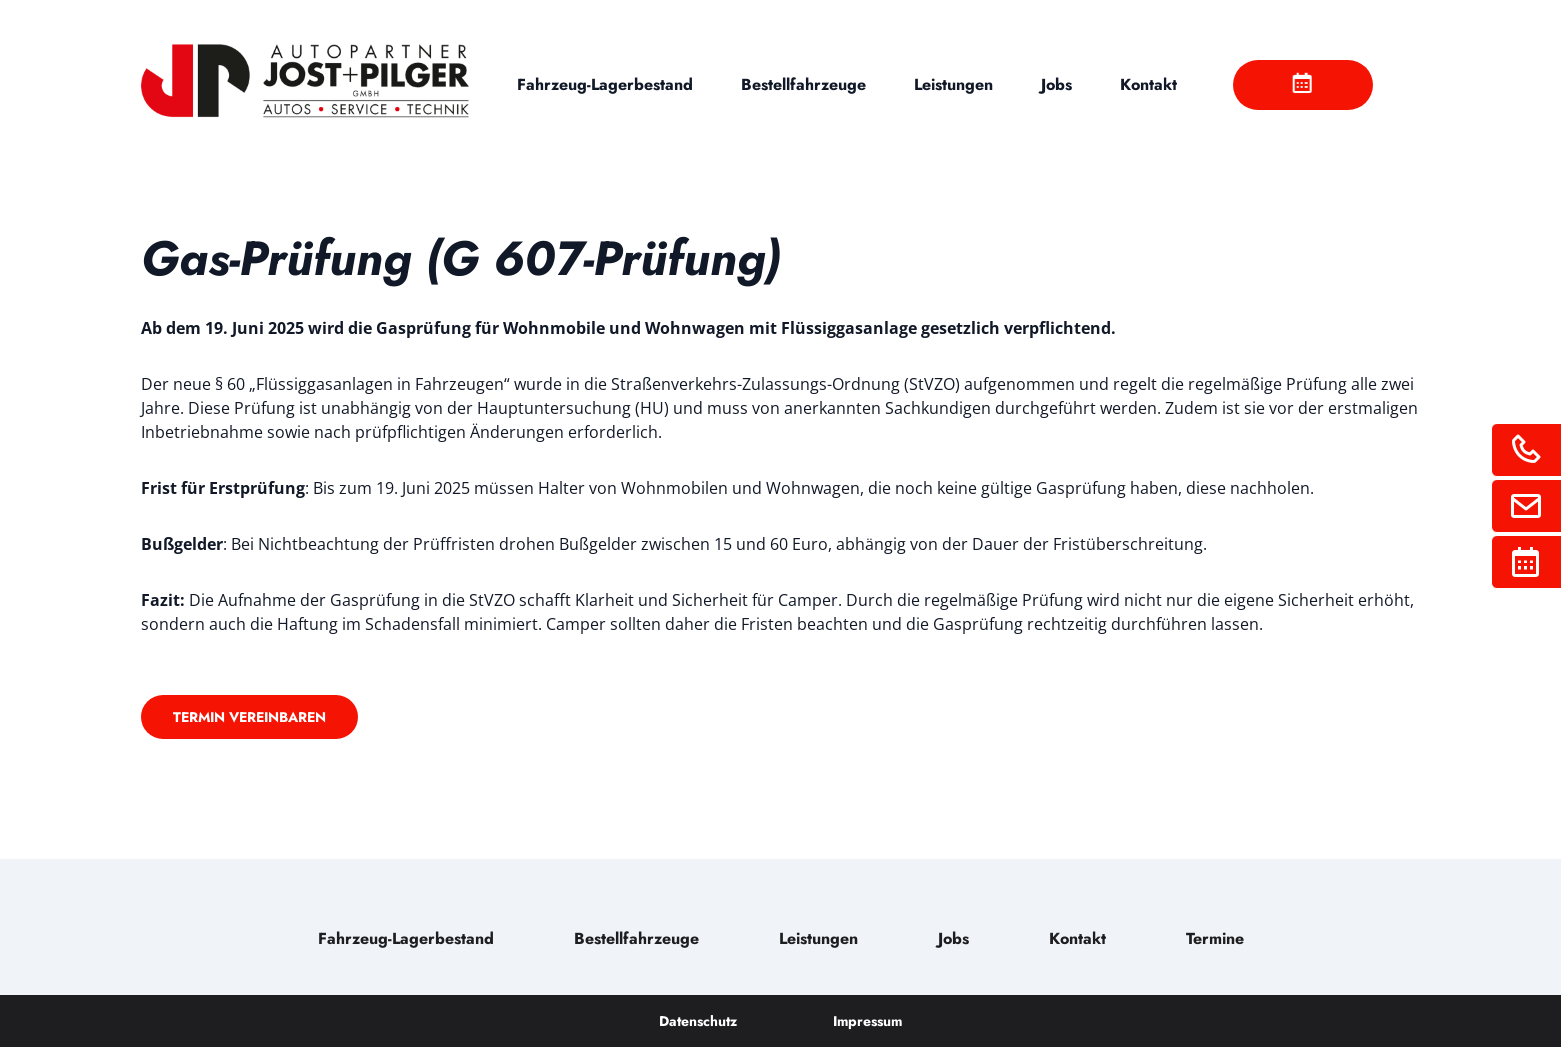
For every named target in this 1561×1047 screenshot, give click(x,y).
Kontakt (1148, 84)
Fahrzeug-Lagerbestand (605, 84)
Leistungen (953, 84)
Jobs (1056, 84)
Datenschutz (698, 1021)
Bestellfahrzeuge (803, 84)
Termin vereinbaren (249, 717)
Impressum (867, 1021)
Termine (1215, 938)
